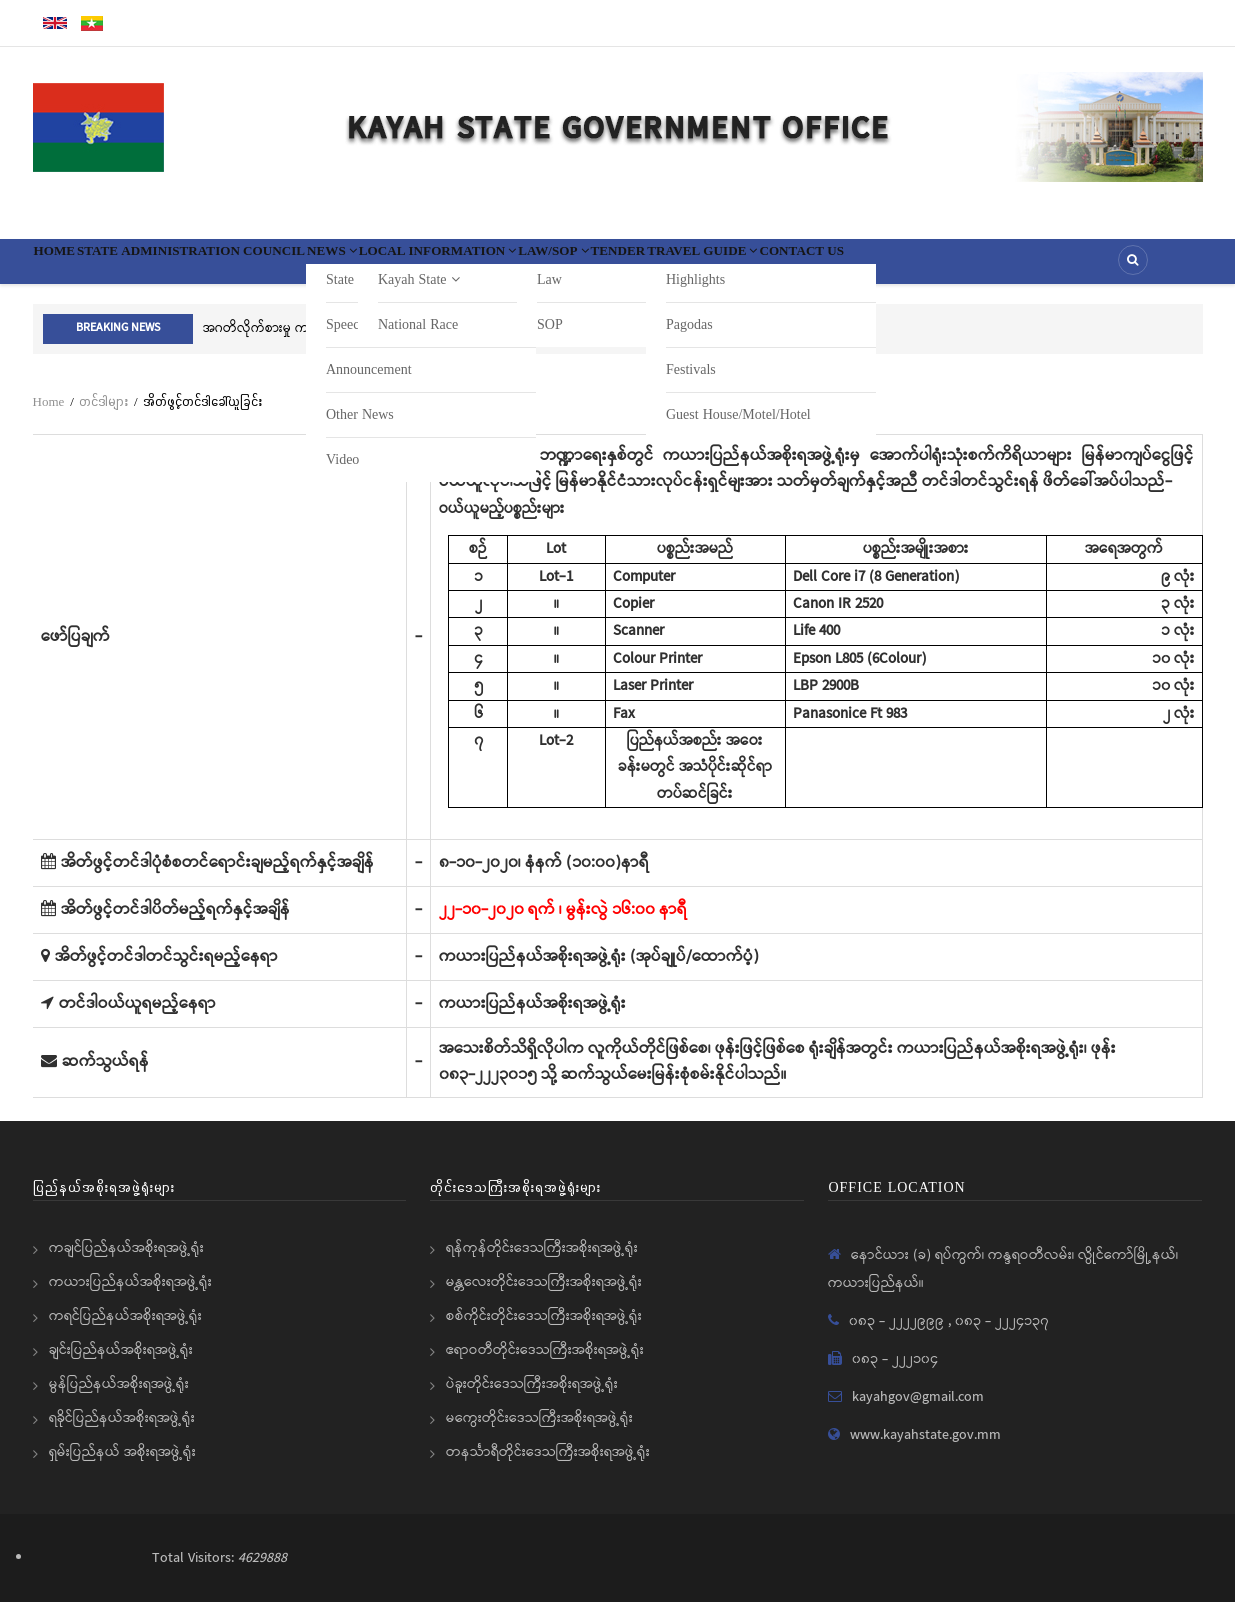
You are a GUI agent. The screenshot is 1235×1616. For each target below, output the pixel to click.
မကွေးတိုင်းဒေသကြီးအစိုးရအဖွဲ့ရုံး (539, 1432)
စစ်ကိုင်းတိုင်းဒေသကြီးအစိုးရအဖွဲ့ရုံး (544, 1330)
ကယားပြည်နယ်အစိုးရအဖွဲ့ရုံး (130, 1296)
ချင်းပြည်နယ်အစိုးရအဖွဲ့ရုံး (121, 1364)
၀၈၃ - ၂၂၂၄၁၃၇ (1002, 1335)
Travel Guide (922, 268)
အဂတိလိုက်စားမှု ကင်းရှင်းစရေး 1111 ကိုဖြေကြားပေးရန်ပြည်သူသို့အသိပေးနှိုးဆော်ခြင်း (424, 342)
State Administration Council (241, 268)
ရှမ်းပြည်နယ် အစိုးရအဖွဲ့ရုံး (122, 1466)
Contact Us (1055, 268)
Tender (806, 268)
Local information (561, 268)
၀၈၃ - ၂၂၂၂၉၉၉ (898, 1335)
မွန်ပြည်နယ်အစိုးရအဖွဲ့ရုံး (119, 1398)
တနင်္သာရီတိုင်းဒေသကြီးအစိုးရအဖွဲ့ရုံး (548, 1466)
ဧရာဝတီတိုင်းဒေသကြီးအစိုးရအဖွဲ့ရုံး (545, 1364)
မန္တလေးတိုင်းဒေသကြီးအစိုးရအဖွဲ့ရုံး (544, 1296)
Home (67, 268)
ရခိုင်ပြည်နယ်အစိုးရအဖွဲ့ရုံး (122, 1432)
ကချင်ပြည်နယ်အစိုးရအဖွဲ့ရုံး (126, 1262)
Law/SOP (713, 268)
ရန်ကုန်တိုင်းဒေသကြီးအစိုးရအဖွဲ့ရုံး (542, 1262)
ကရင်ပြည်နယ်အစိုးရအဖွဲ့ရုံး (125, 1330)
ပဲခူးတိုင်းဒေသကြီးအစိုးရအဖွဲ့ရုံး (532, 1398)
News (420, 268)
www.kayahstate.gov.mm (925, 1449)
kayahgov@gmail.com (918, 1411)
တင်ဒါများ (103, 415)
